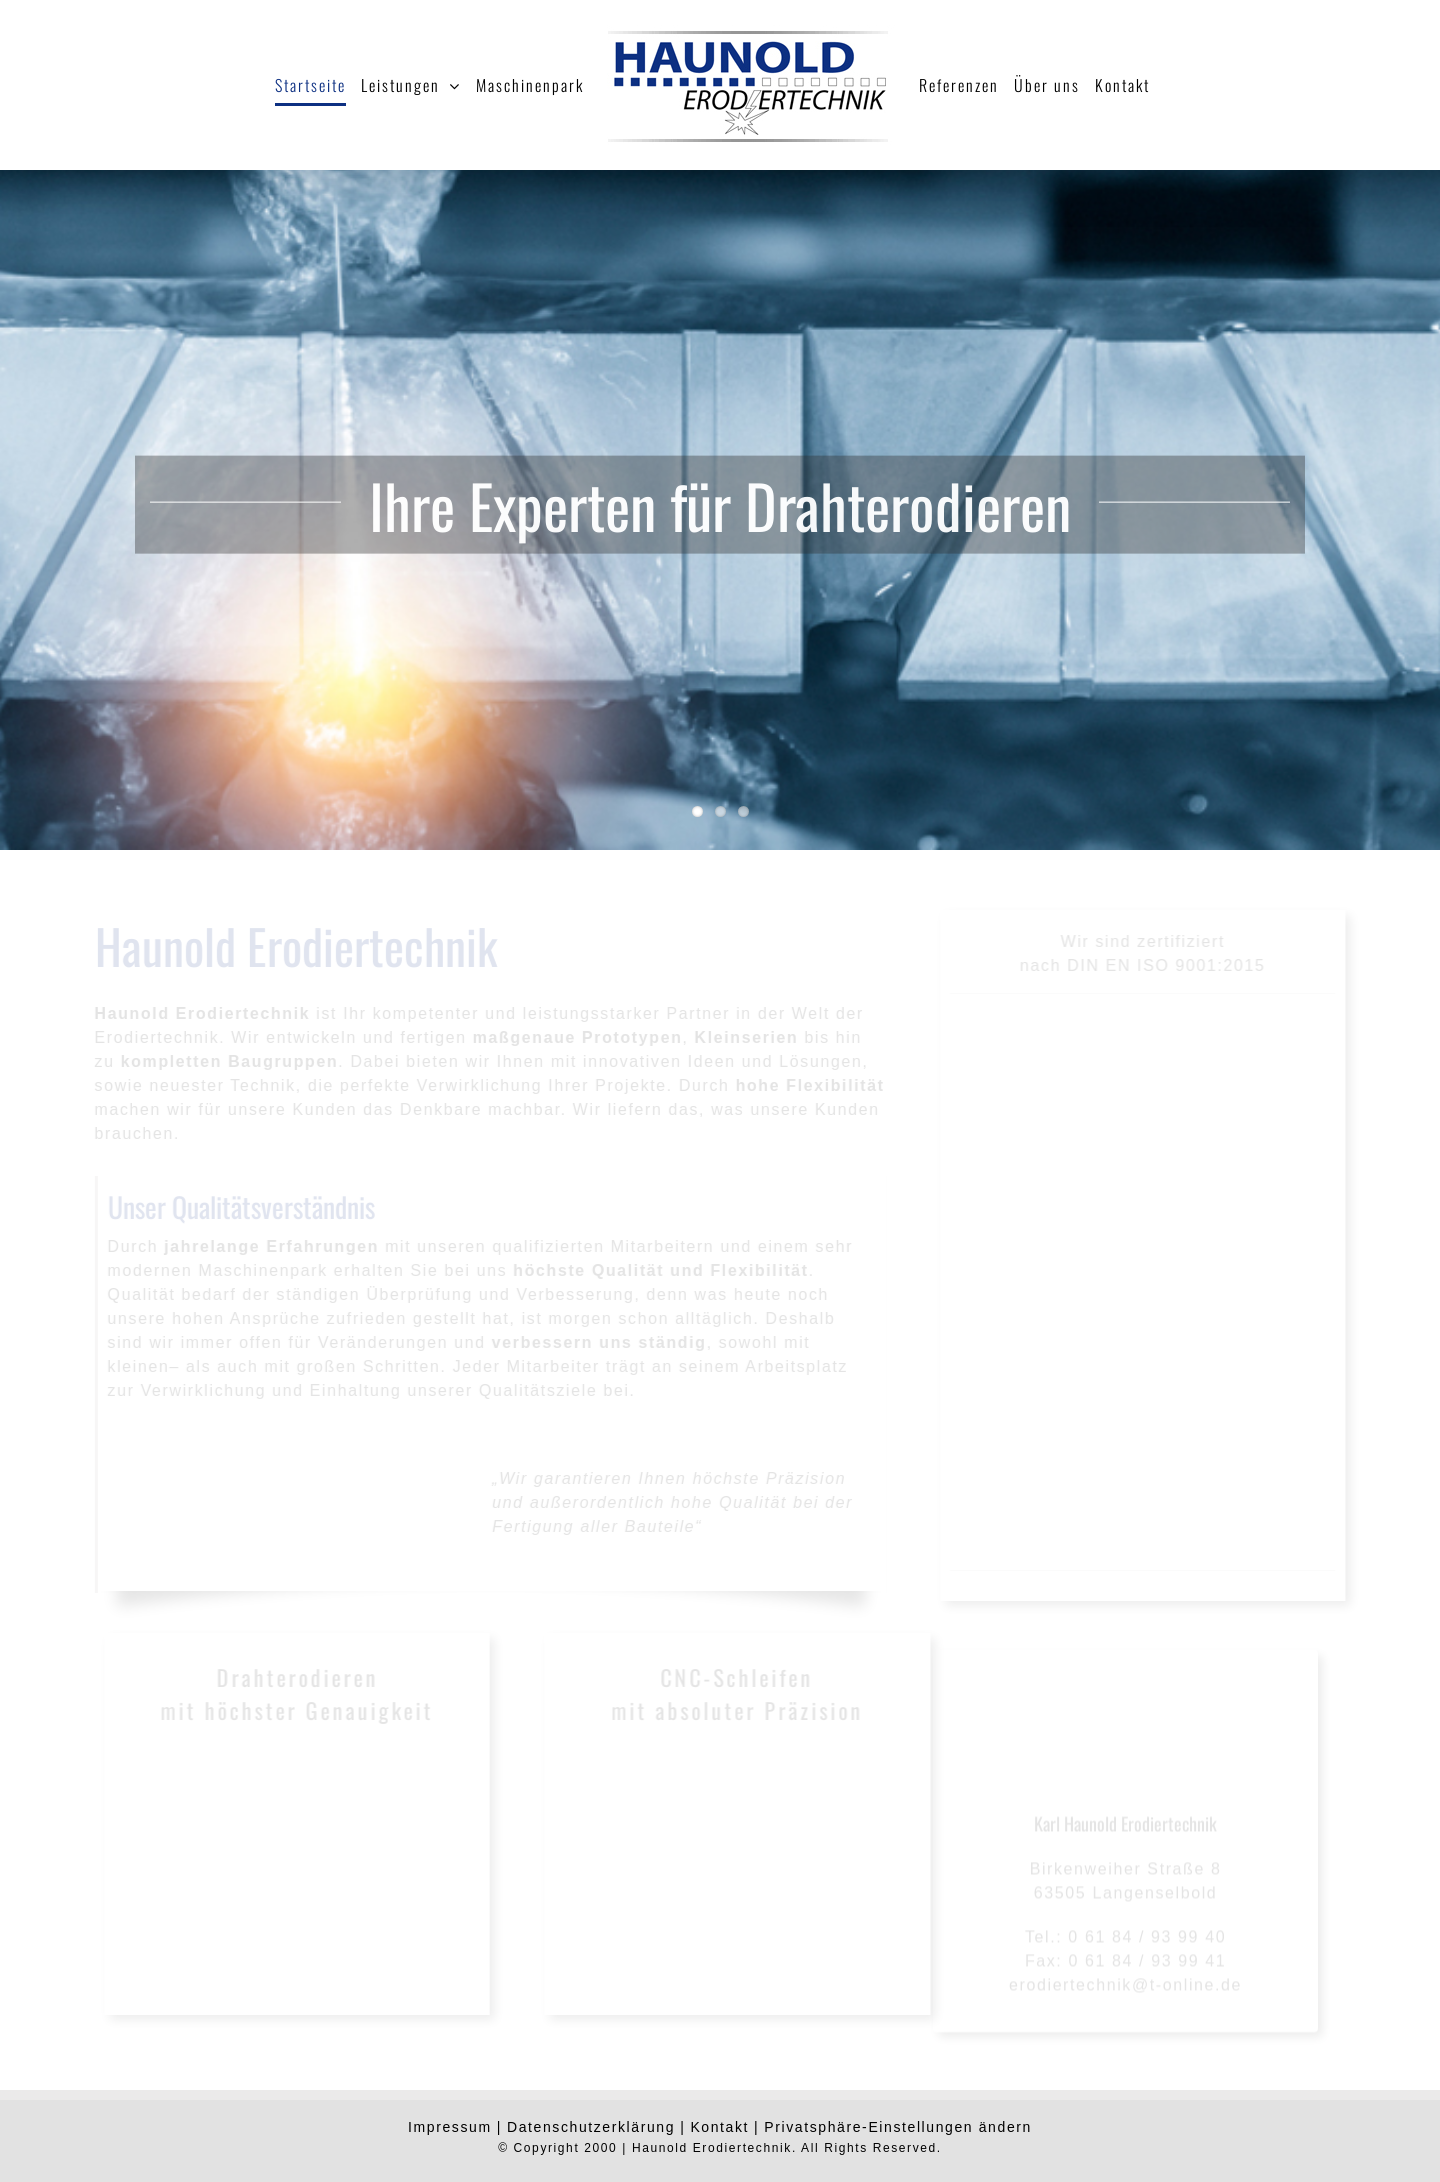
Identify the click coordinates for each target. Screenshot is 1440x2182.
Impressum (450, 2127)
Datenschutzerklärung (591, 2127)
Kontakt (719, 2127)
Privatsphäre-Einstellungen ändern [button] (898, 2127)
